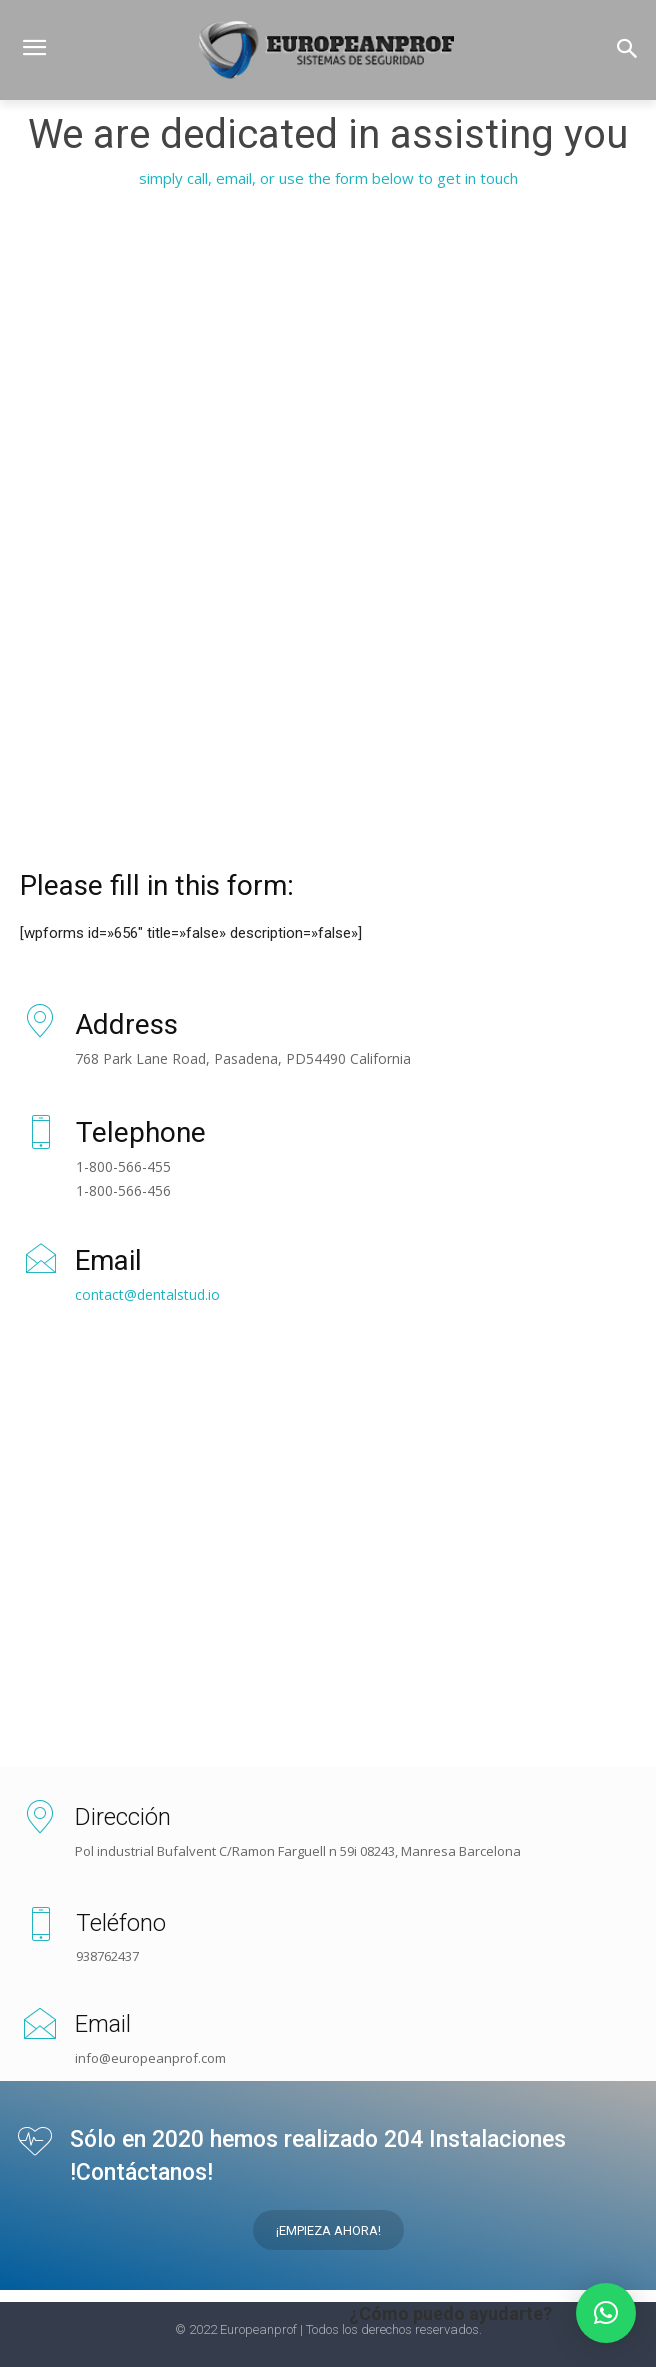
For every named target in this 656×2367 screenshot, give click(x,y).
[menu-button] (34, 50)
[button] (627, 50)
